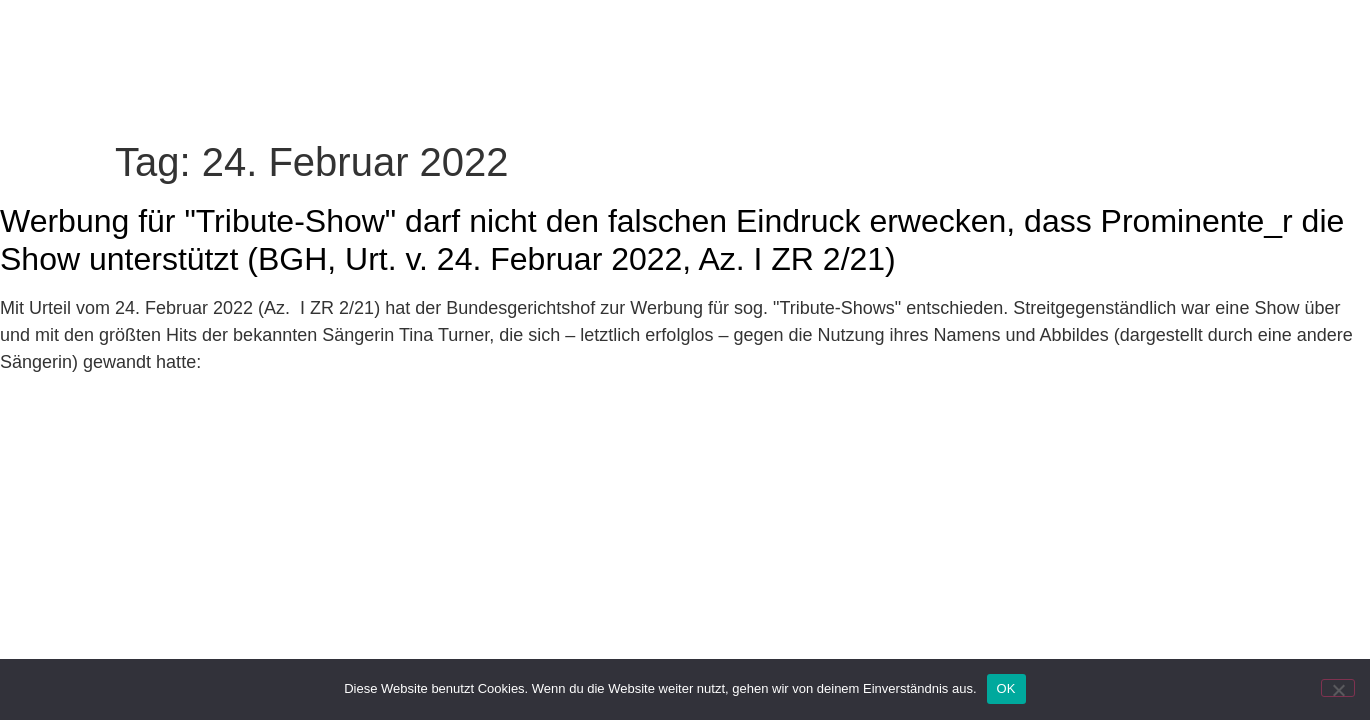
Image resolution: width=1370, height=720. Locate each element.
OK (1006, 688)
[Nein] (1338, 688)
